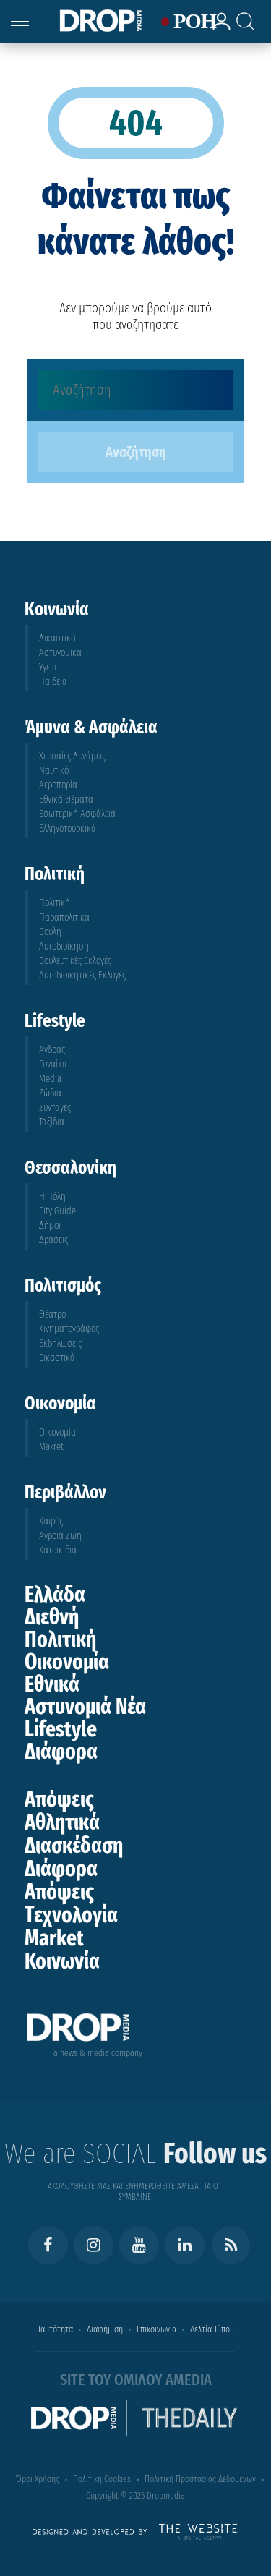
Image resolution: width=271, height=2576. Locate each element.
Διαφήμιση (105, 2329)
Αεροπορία (58, 785)
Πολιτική (54, 903)
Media (50, 1078)
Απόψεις (59, 1799)
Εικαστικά (57, 1358)
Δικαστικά (57, 638)
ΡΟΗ (185, 22)
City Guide (57, 1211)
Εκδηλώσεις (60, 1343)
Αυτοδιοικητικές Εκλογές (82, 975)
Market (54, 1938)
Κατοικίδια (58, 1550)
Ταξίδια (51, 1122)
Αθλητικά (62, 1822)
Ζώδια (50, 1093)
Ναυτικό (54, 770)
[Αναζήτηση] (135, 390)
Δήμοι (50, 1225)
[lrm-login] (217, 28)
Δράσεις (53, 1240)
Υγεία (48, 667)
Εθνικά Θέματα (66, 799)
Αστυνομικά (60, 653)
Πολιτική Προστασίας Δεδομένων (200, 2478)
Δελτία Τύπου (212, 2329)
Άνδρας (52, 1050)
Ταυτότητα (55, 2329)
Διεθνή (52, 1617)
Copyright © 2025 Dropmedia (135, 2495)
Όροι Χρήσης (37, 2478)
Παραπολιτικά (64, 917)
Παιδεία (53, 681)
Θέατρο (52, 1314)
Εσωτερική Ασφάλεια (77, 814)
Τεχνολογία (71, 1915)
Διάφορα (61, 1752)
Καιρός (51, 1521)
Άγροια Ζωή (60, 1536)
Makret (51, 1447)
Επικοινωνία (156, 2329)
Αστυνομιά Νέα (85, 1707)
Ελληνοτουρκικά (67, 828)
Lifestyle (61, 1729)
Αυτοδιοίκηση (64, 946)
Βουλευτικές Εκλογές (75, 961)
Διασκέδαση (74, 1846)
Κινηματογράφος (69, 1329)
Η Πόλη (52, 1196)
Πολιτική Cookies (102, 2478)
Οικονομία (57, 1432)
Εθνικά (52, 1684)
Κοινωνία (62, 1961)
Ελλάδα (55, 1595)
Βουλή (50, 932)
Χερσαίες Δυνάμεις (72, 756)
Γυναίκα (53, 1064)
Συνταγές (55, 1107)
